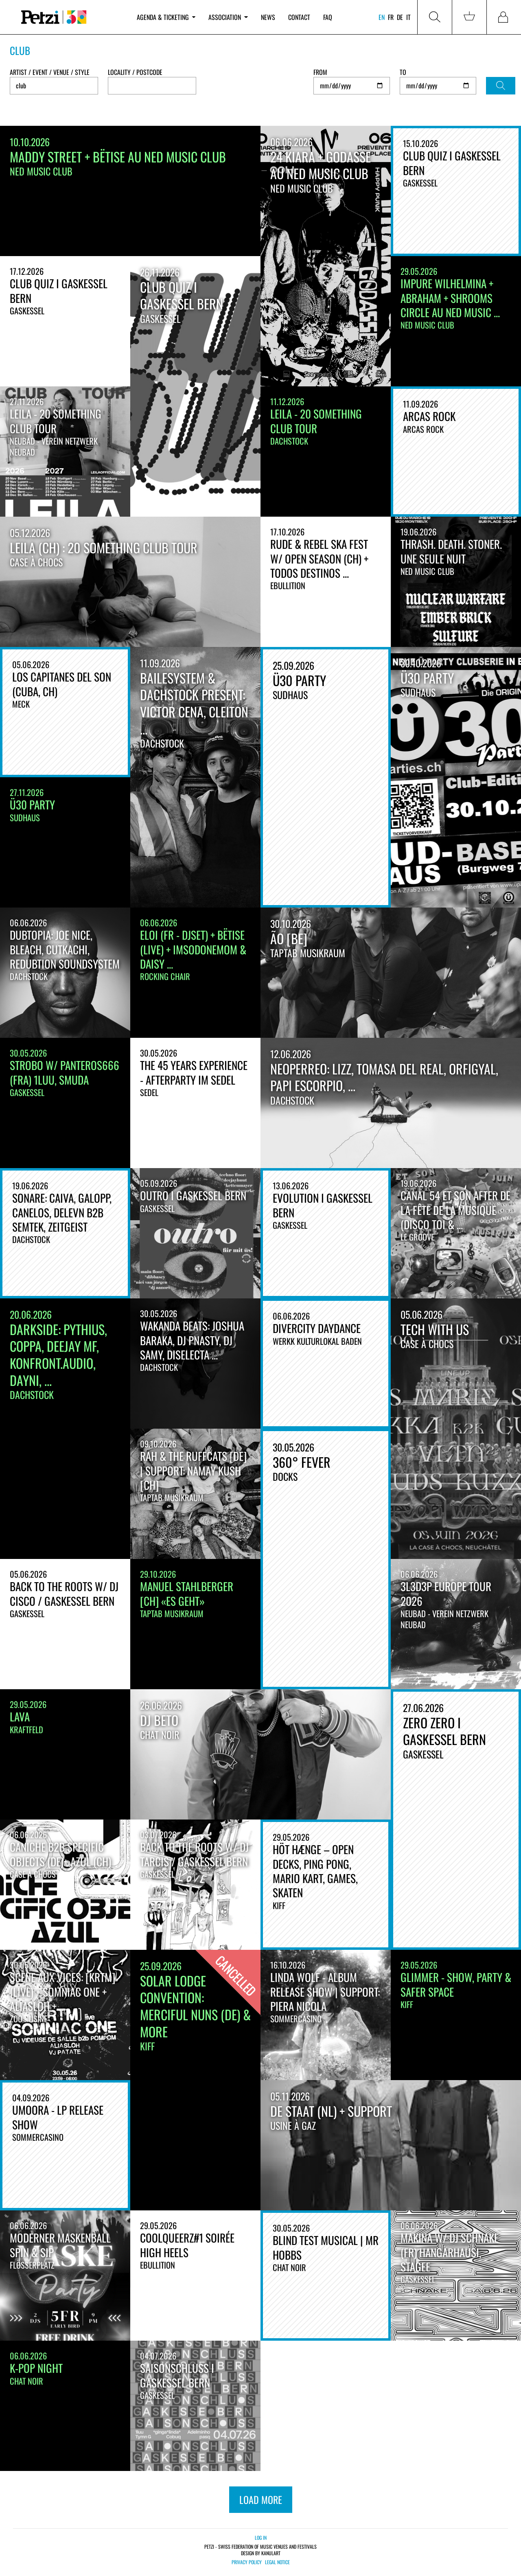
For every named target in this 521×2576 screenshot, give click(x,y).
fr (391, 17)
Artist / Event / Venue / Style (50, 72)
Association (227, 17)
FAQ (327, 17)
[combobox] (152, 85)
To (403, 72)
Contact (299, 17)
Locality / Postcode (135, 72)
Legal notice (277, 2562)
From (320, 72)
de (400, 17)
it (408, 17)
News (268, 17)
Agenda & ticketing (166, 17)
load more (260, 2499)
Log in (261, 2537)
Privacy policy (247, 2562)
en (382, 17)
